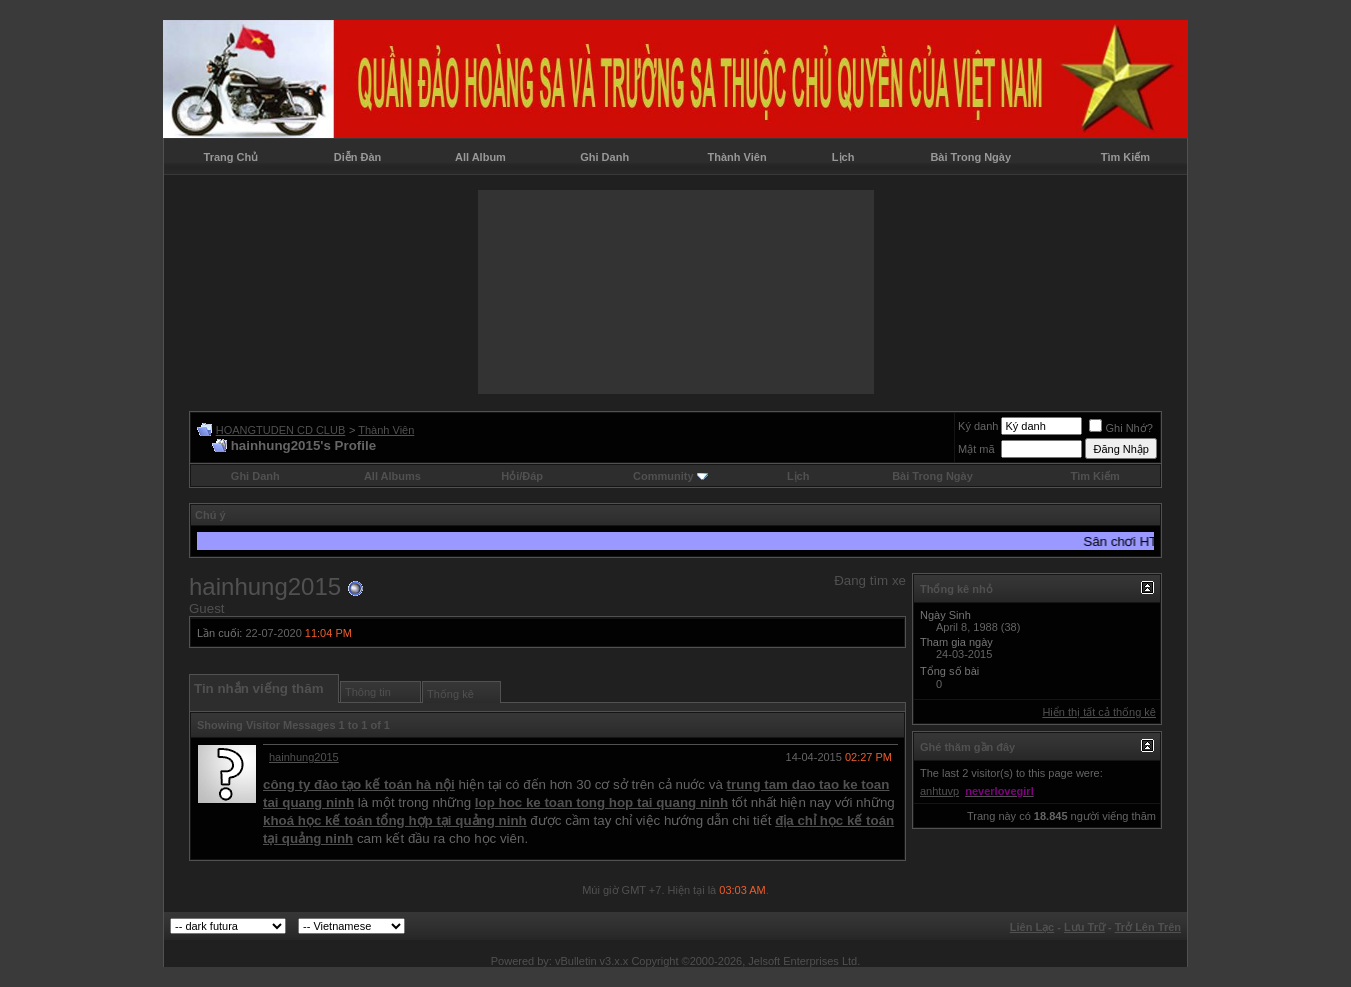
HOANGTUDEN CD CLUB (281, 430)
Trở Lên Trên (1148, 927)
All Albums (392, 476)
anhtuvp (939, 791)
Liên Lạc (1032, 927)
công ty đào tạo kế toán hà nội (359, 784)
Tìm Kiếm (1125, 157)
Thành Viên (737, 157)
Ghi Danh (604, 157)
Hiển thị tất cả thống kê (1099, 712)
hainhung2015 (304, 757)
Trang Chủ (231, 157)
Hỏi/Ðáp (522, 476)
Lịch (843, 157)
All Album (480, 157)
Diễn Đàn (358, 157)
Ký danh (978, 426)
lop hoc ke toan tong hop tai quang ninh (601, 802)
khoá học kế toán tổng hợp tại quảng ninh (395, 820)
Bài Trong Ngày (970, 157)
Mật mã (976, 449)
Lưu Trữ (1084, 927)
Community (670, 476)
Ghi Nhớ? (1120, 428)
